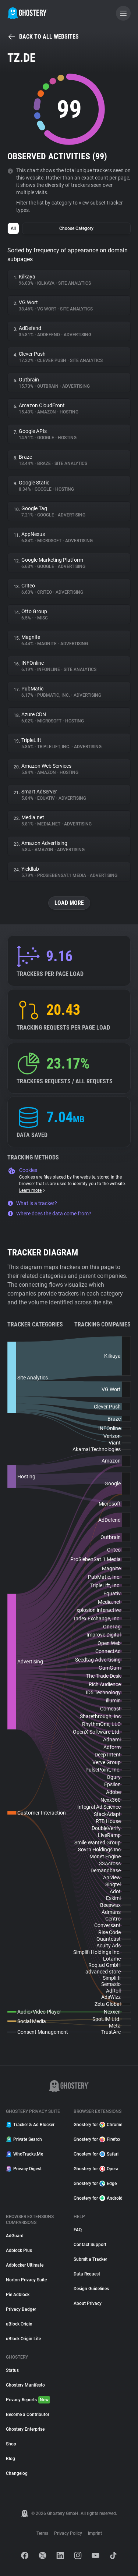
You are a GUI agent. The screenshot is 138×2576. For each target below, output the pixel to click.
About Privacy (88, 2303)
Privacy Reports (28, 2399)
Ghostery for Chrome (98, 2125)
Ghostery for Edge (95, 2183)
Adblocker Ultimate (24, 2265)
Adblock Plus (19, 2250)
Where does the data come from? (49, 1213)
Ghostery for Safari (96, 2154)
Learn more (32, 1190)
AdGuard (15, 2235)
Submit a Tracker (90, 2259)
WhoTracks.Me (24, 2154)
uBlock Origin (19, 2324)
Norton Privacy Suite (26, 2279)
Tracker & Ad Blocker (30, 2125)
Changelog (17, 2473)
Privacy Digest (24, 2169)
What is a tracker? (32, 1203)
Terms (42, 2533)
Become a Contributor (27, 2414)
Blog (10, 2458)
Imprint (95, 2533)
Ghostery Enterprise (25, 2429)
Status (12, 2370)
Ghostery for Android (98, 2198)
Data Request (87, 2274)
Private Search (24, 2139)
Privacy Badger (21, 2309)
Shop (11, 2444)
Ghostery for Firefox (97, 2139)
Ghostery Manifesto (25, 2385)
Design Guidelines (91, 2288)
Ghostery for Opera (96, 2169)
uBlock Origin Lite (23, 2338)
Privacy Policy (68, 2533)
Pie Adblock (17, 2294)
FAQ (78, 2229)
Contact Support (90, 2244)
